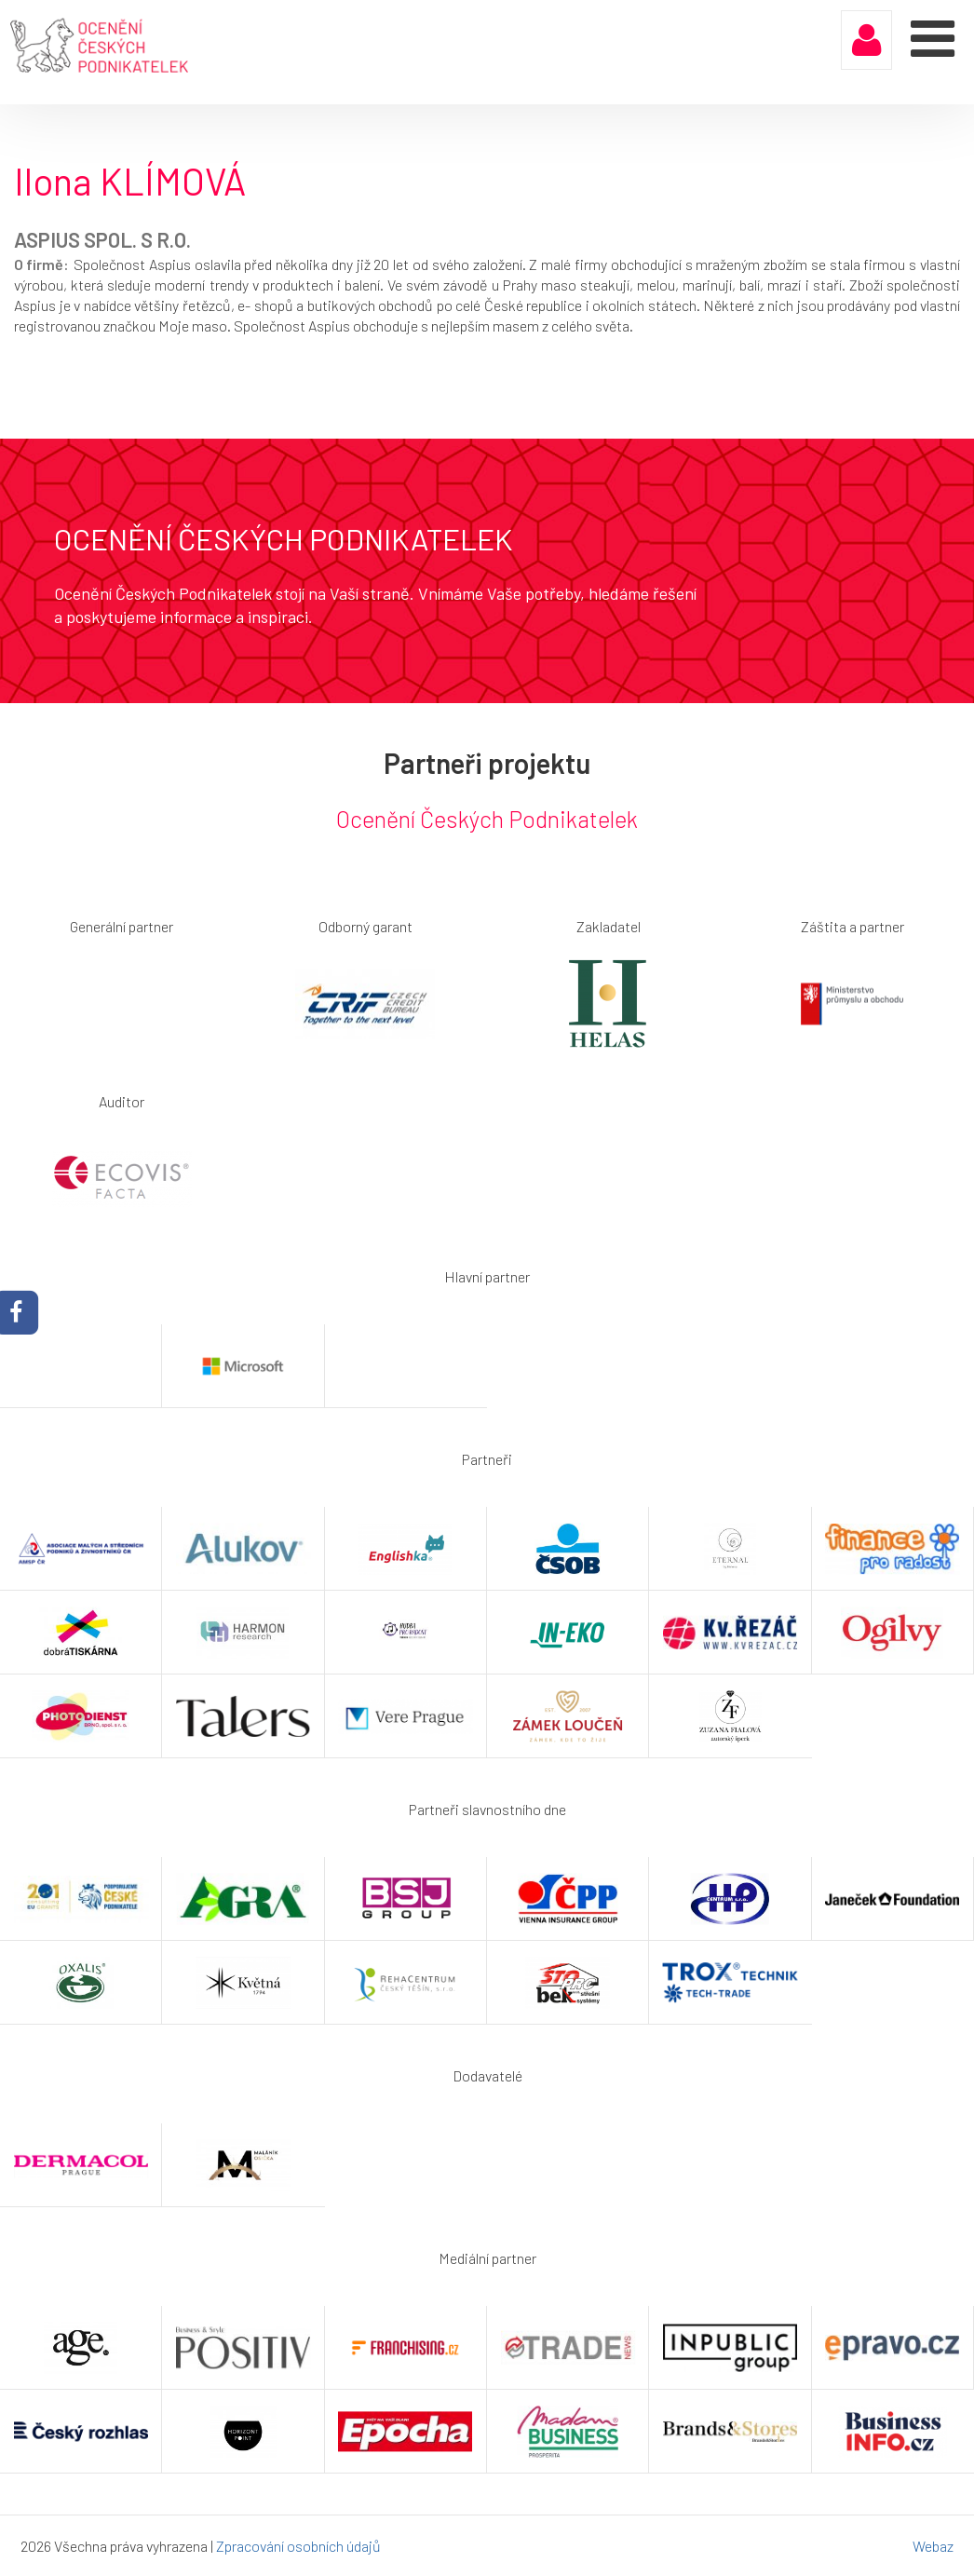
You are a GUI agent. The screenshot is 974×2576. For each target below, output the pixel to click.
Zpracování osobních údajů (298, 2546)
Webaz (933, 2546)
